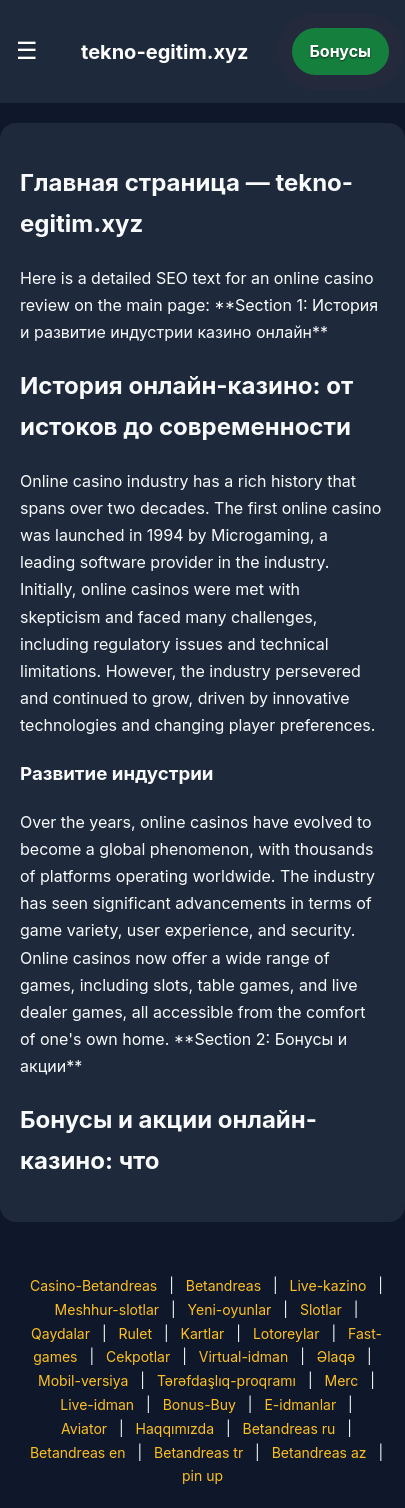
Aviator (84, 1428)
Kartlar (203, 1333)
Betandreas (223, 1285)
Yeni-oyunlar (230, 1309)
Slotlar (321, 1309)
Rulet (135, 1333)
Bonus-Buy (199, 1404)
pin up (202, 1475)
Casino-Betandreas (93, 1285)
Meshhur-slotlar (107, 1309)
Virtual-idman (243, 1356)
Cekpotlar (138, 1356)
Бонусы (341, 51)
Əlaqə (336, 1356)
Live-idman (97, 1404)
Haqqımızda (175, 1428)
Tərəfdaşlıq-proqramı (226, 1380)
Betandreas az (319, 1452)
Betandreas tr (198, 1452)
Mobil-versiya (83, 1380)
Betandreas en (78, 1452)
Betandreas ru (289, 1428)
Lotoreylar (286, 1333)
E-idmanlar (300, 1404)
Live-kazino (328, 1285)
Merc (341, 1380)
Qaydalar (60, 1333)
